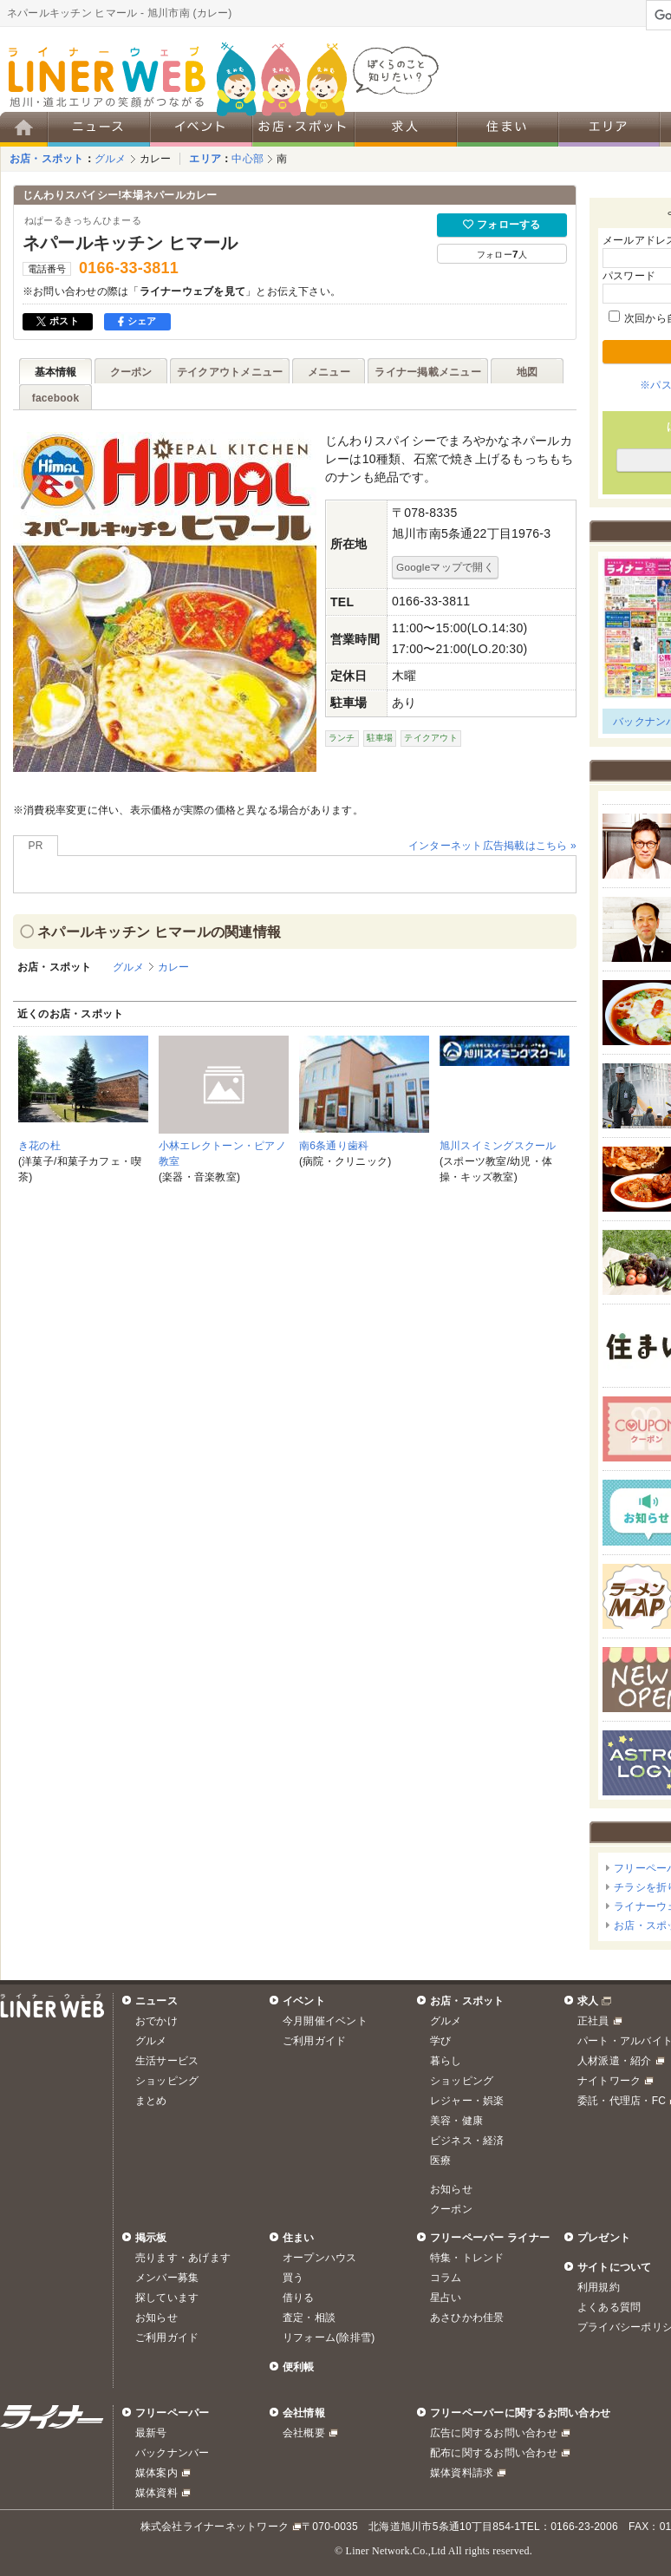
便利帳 (299, 2367)
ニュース (156, 2001)
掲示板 (151, 2238)
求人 (587, 2001)
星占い (446, 2298)
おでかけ (156, 2021)
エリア (205, 159)
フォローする (501, 225)
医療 (440, 2160)
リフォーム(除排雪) (329, 2337)
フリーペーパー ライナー (490, 2238)
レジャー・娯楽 (467, 2101)
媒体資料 (156, 2493)
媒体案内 (156, 2473)
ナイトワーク (609, 2081)
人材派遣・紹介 (614, 2061)
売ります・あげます (183, 2258)
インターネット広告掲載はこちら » (492, 846)
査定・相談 (309, 2317)
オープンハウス (320, 2258)
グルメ (110, 159)
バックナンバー (172, 2453)
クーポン (451, 2209)
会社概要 (304, 2433)
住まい (299, 2238)
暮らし (446, 2061)
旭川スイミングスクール (498, 1146)
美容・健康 (456, 2121)
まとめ (151, 2101)
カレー (156, 159)
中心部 (247, 159)
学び (440, 2041)
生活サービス (167, 2061)
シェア (137, 321)
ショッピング (167, 2081)
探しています (167, 2298)
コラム (446, 2278)
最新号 (151, 2433)
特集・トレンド (467, 2258)
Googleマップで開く (445, 566)
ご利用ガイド (314, 2041)
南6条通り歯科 (333, 1146)
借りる (299, 2298)
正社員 (593, 2021)
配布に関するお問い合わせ (493, 2453)
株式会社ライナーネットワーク (214, 2526)
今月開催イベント (325, 2021)
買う (293, 2278)
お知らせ (451, 2189)
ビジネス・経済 (467, 2141)
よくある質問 (609, 2307)
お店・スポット (47, 159)
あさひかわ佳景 (467, 2317)
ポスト (57, 321)
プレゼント (603, 2238)
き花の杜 (39, 1146)
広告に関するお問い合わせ (493, 2433)
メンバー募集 (167, 2278)
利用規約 (598, 2287)
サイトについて (614, 2267)
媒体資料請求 (461, 2473)
